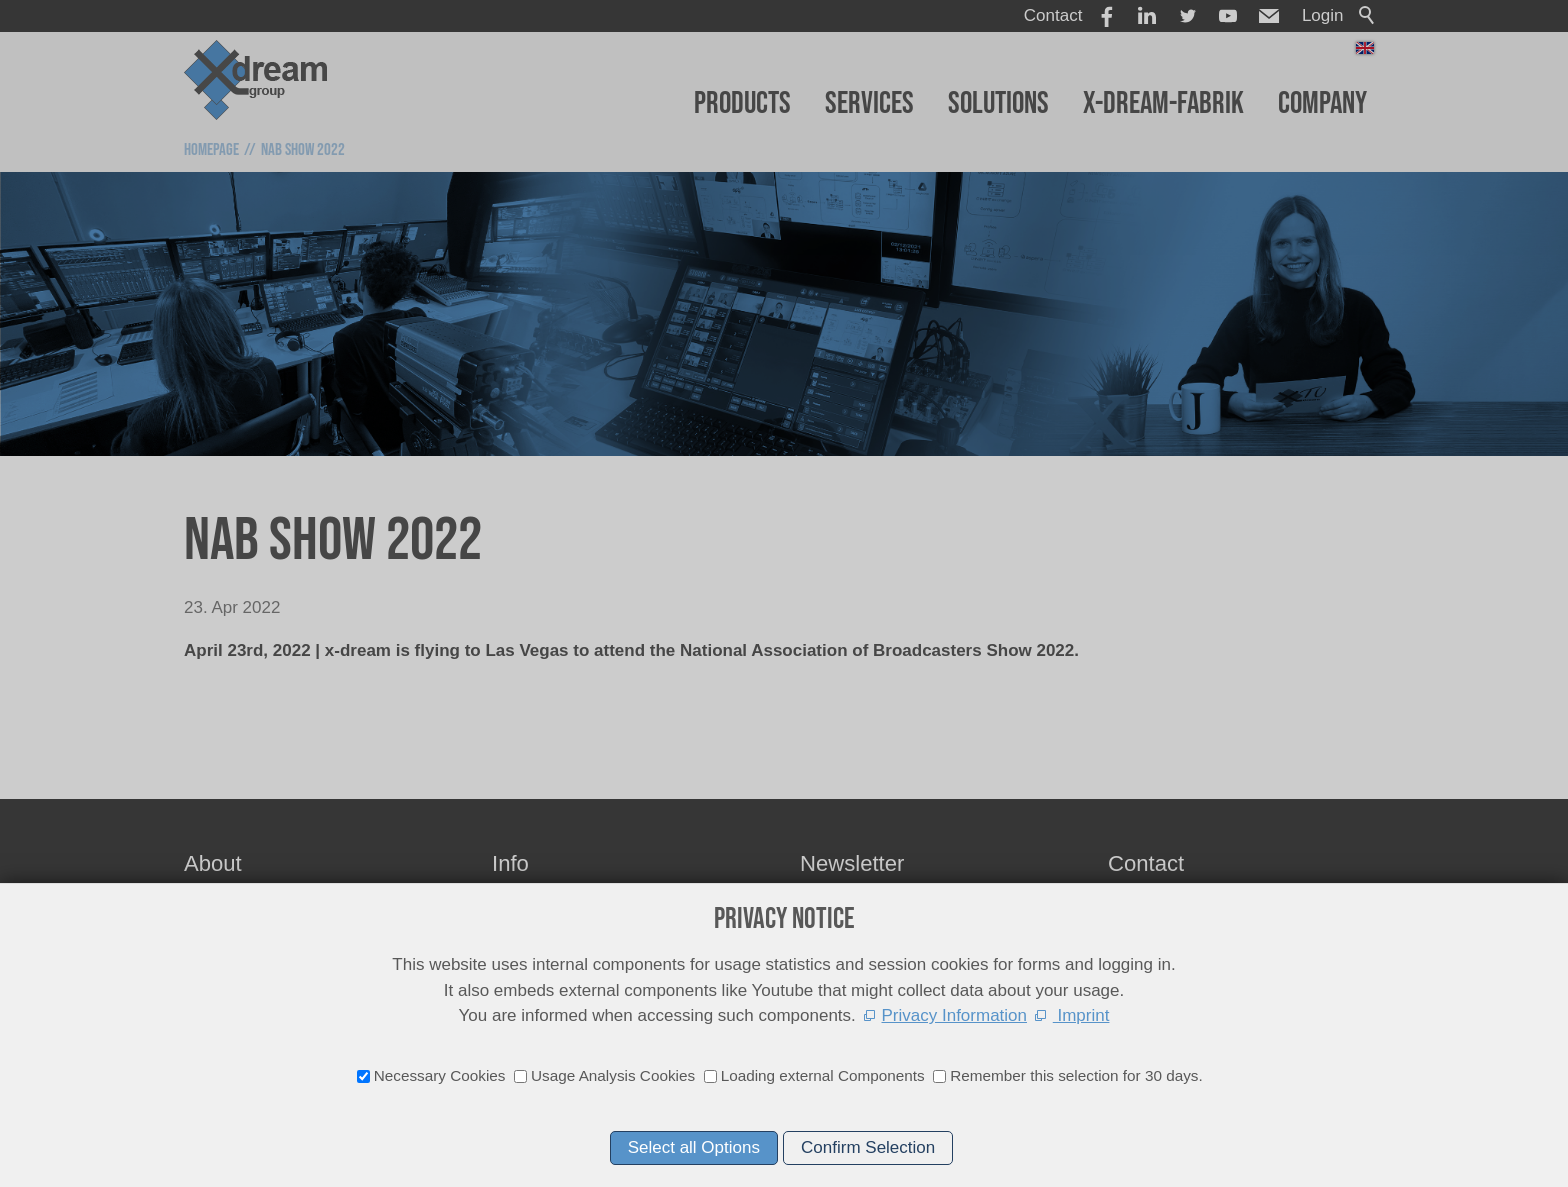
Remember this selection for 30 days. (1076, 1075)
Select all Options (694, 1147)
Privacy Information (955, 1015)
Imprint (1081, 1015)
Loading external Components (823, 1075)
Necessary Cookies (440, 1075)
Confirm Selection (868, 1147)
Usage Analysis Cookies (613, 1075)
